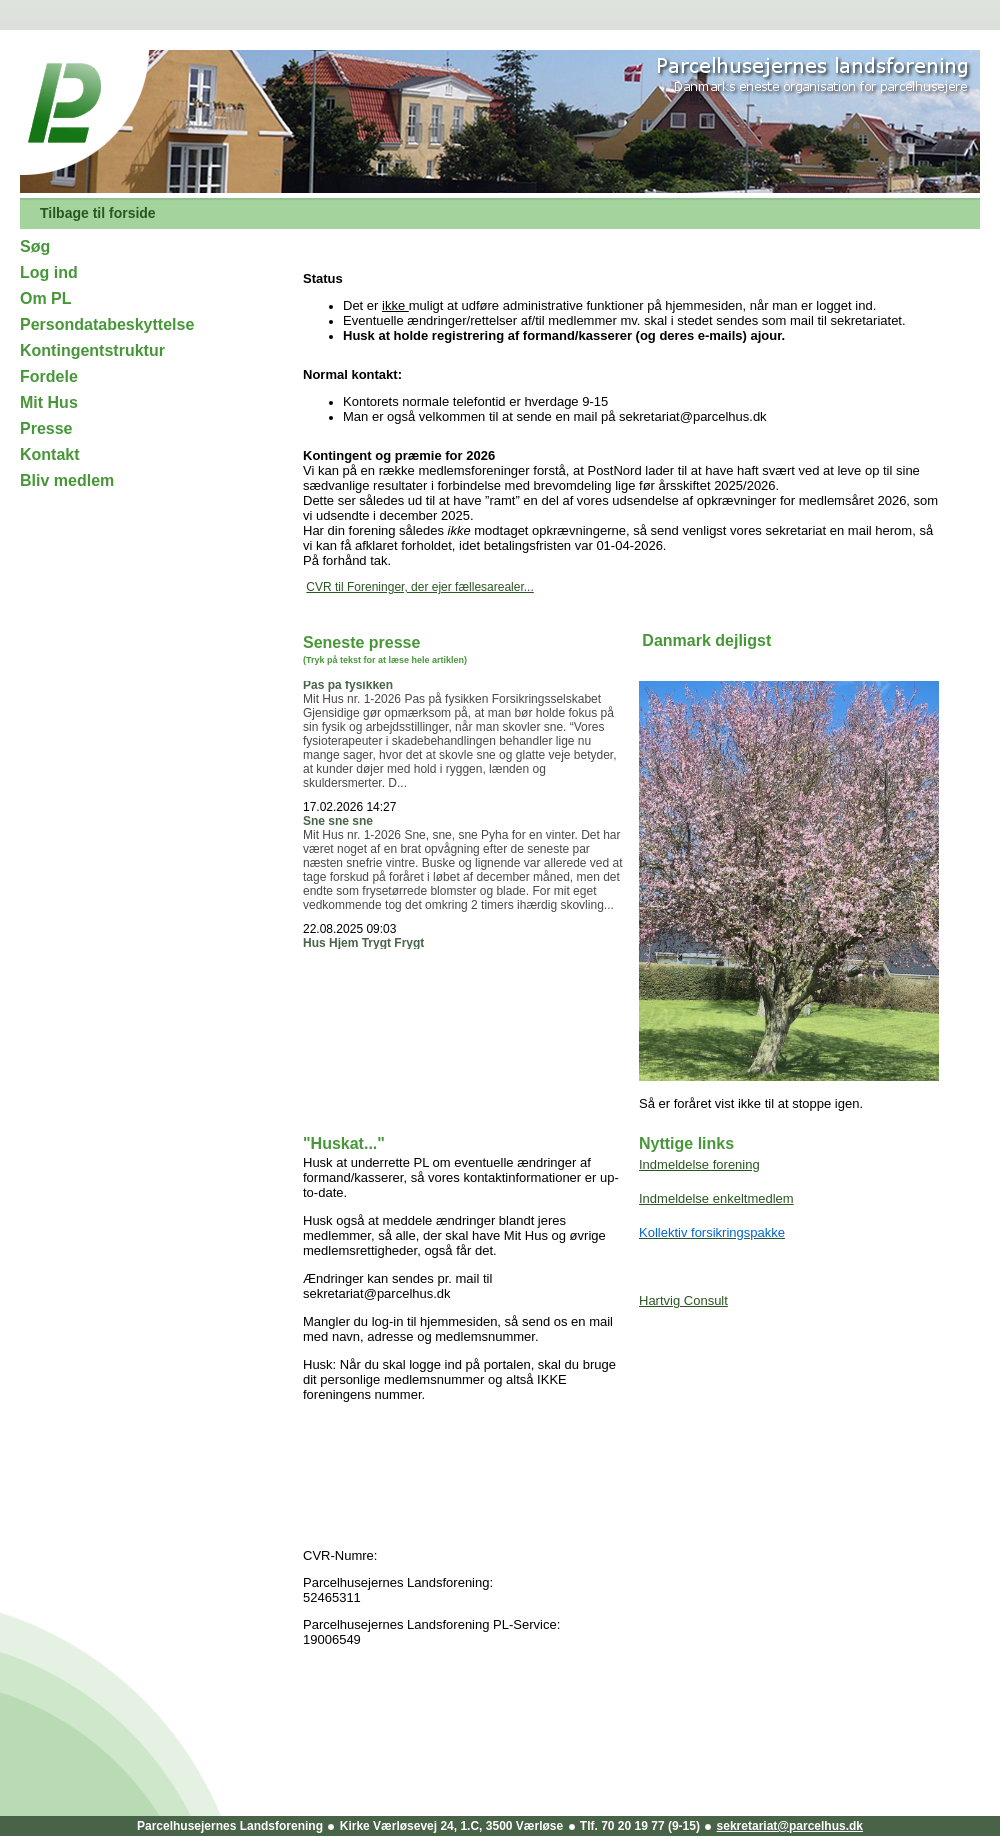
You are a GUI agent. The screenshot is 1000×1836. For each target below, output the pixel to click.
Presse (46, 428)
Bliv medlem (67, 480)
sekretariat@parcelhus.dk (790, 1826)
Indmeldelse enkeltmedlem (716, 1198)
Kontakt (50, 454)
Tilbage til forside (98, 213)
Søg (35, 246)
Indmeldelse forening (699, 1164)
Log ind (49, 272)
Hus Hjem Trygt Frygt (363, 946)
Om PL (46, 298)
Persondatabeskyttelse (107, 324)
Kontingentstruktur (92, 350)
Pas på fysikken (348, 688)
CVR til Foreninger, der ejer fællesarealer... (419, 587)
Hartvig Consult (683, 1300)
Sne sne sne (338, 824)
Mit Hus (49, 402)
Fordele (49, 376)
